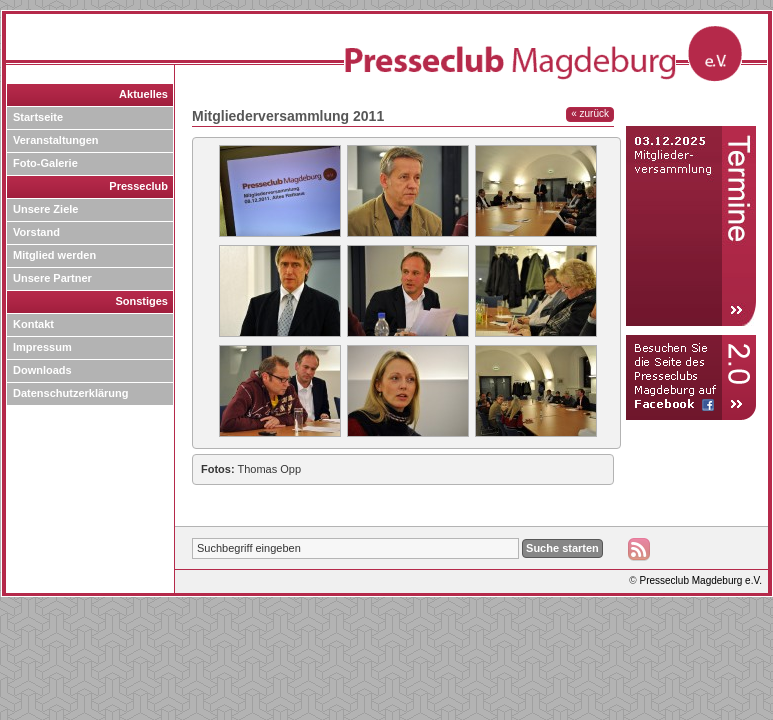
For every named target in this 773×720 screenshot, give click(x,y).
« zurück (590, 113)
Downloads (42, 370)
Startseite (38, 117)
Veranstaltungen (56, 140)
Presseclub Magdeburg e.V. (701, 580)
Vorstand (36, 232)
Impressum (42, 347)
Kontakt (33, 324)
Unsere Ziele (45, 209)
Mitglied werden (54, 255)
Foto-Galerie (45, 163)
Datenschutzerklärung (71, 393)
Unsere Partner (52, 278)
